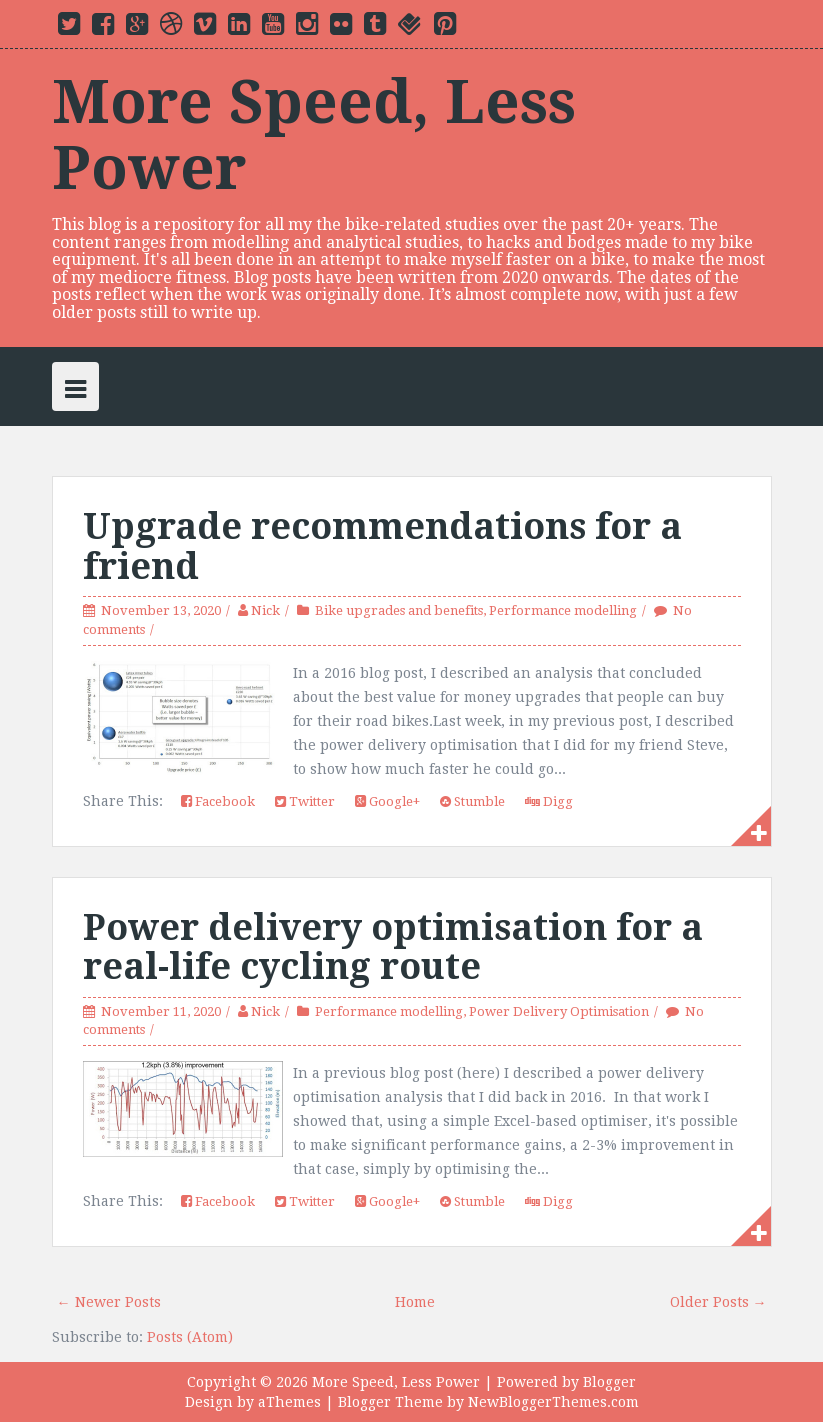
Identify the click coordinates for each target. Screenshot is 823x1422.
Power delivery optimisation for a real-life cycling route (393, 947)
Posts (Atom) (190, 1337)
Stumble (472, 801)
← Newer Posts (109, 1302)
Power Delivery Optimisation (559, 1011)
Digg (549, 801)
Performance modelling (563, 610)
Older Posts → (718, 1302)
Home (415, 1302)
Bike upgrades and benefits (399, 610)
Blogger (609, 1382)
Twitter (305, 801)
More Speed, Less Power (314, 135)
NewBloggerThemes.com (553, 1402)
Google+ (387, 801)
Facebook (218, 801)
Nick (265, 610)
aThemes (289, 1402)
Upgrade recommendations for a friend (382, 546)
